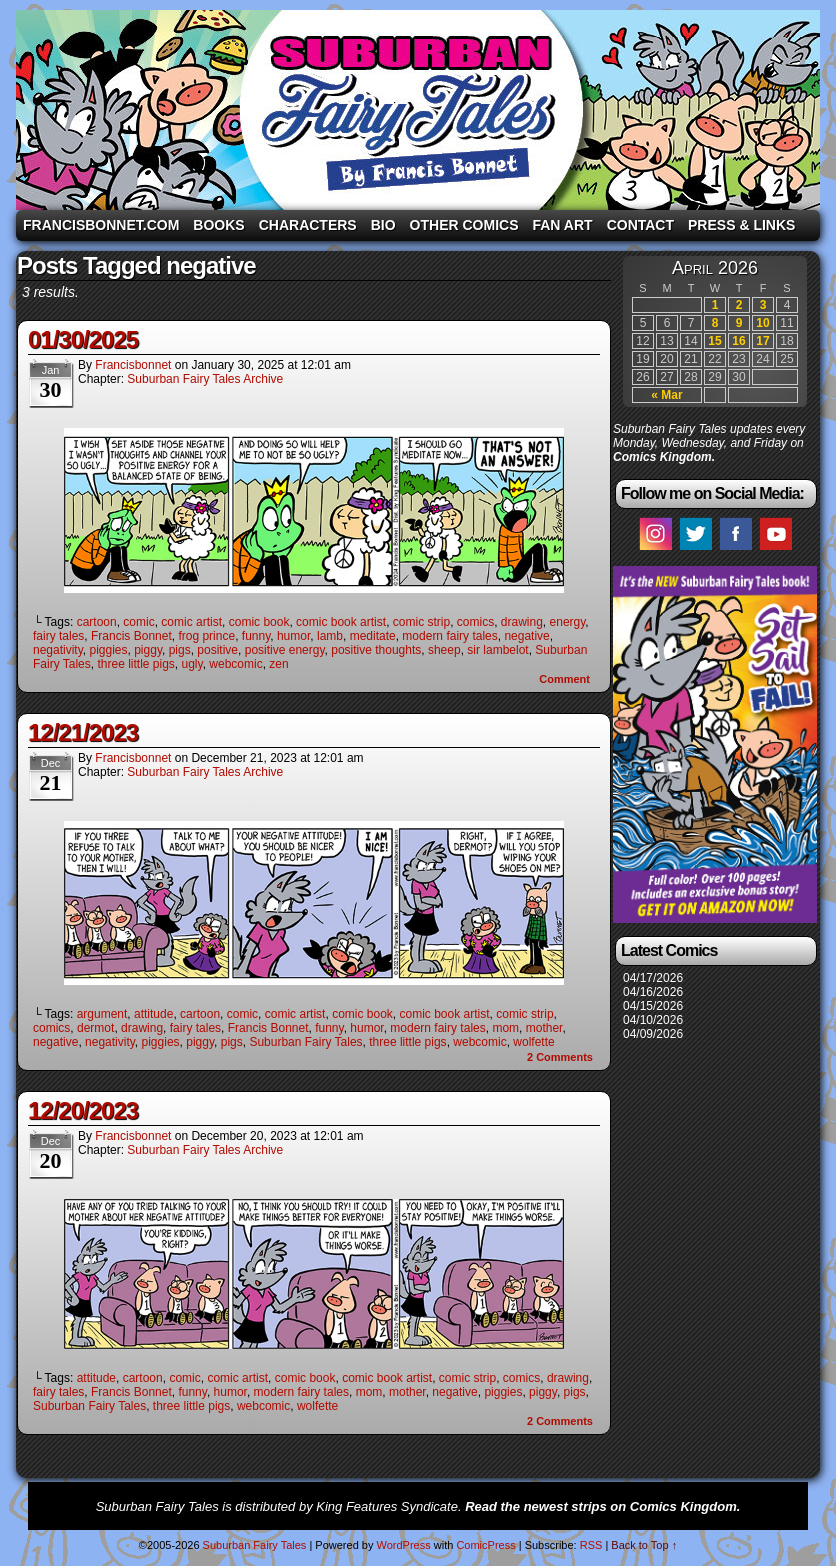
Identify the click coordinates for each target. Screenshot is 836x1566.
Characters (308, 225)
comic (138, 622)
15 (714, 341)
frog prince (206, 636)
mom (505, 1028)
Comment (564, 679)
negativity (58, 650)
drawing (522, 622)
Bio (383, 225)
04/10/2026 (653, 1020)
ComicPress (485, 1545)
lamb (330, 636)
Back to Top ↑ (644, 1545)
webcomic (235, 664)
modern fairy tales (449, 636)
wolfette (533, 1042)
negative (526, 636)
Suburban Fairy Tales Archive (205, 379)
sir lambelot (497, 650)
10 (762, 323)
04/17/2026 (653, 978)
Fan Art (562, 225)
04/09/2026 (653, 1034)
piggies (108, 650)
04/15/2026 (653, 1006)
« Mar (666, 395)
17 (762, 341)
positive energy (285, 650)
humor (293, 636)
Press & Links (741, 225)
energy (568, 622)
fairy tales (58, 636)
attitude (153, 1014)
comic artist (191, 622)
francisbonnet (133, 365)
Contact (640, 225)
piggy (148, 650)
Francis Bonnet (131, 636)
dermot (95, 1028)
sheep (444, 650)
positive (217, 650)
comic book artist (341, 622)
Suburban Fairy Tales (418, 110)
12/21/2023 (83, 732)
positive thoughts (376, 650)
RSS (591, 1545)
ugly (192, 664)
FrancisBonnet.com (101, 225)
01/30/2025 (83, 339)
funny (256, 636)
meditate (373, 636)
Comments (560, 1057)
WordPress (403, 1545)
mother (544, 1028)
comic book (259, 622)
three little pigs (135, 664)
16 (738, 341)
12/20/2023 (83, 1110)
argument (102, 1014)
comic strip (421, 622)
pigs (180, 650)
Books (218, 225)
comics (475, 622)
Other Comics (464, 225)
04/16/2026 (653, 992)
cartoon (97, 622)
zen (278, 664)
